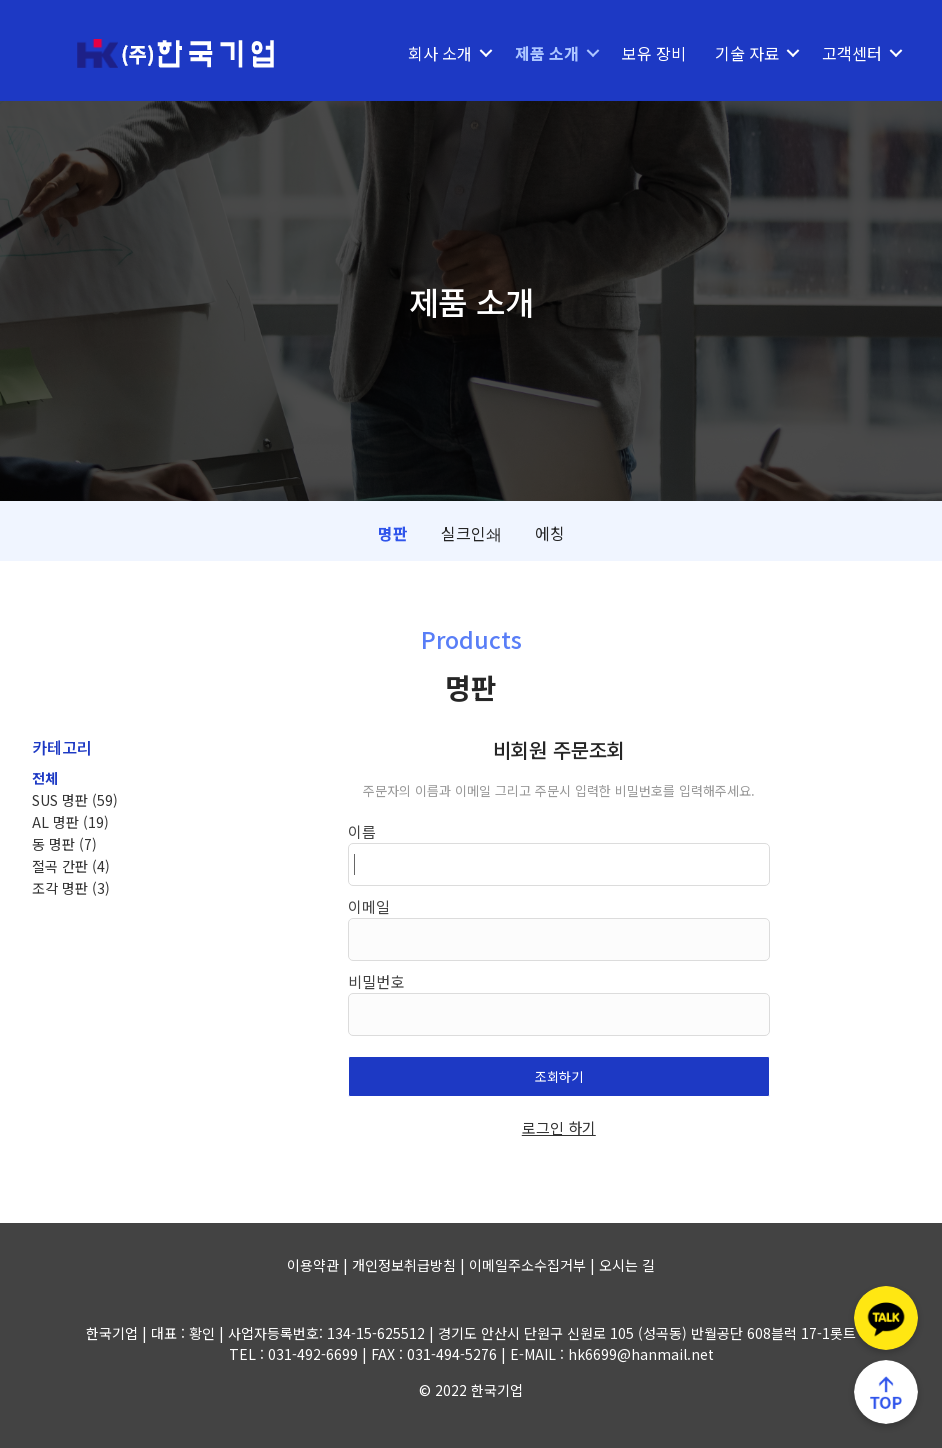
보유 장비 (654, 53)
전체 (45, 778)
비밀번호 (376, 981)
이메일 (369, 906)
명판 (393, 533)
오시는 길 (627, 1265)
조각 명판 (71, 888)
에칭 (550, 533)
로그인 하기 (559, 1127)
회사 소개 (440, 53)
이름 (362, 831)
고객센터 (852, 53)
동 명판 (64, 844)
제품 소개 (547, 53)
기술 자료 (747, 53)
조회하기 (559, 1076)
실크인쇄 (471, 533)
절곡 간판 (71, 866)
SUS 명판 (75, 800)
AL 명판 (70, 822)
